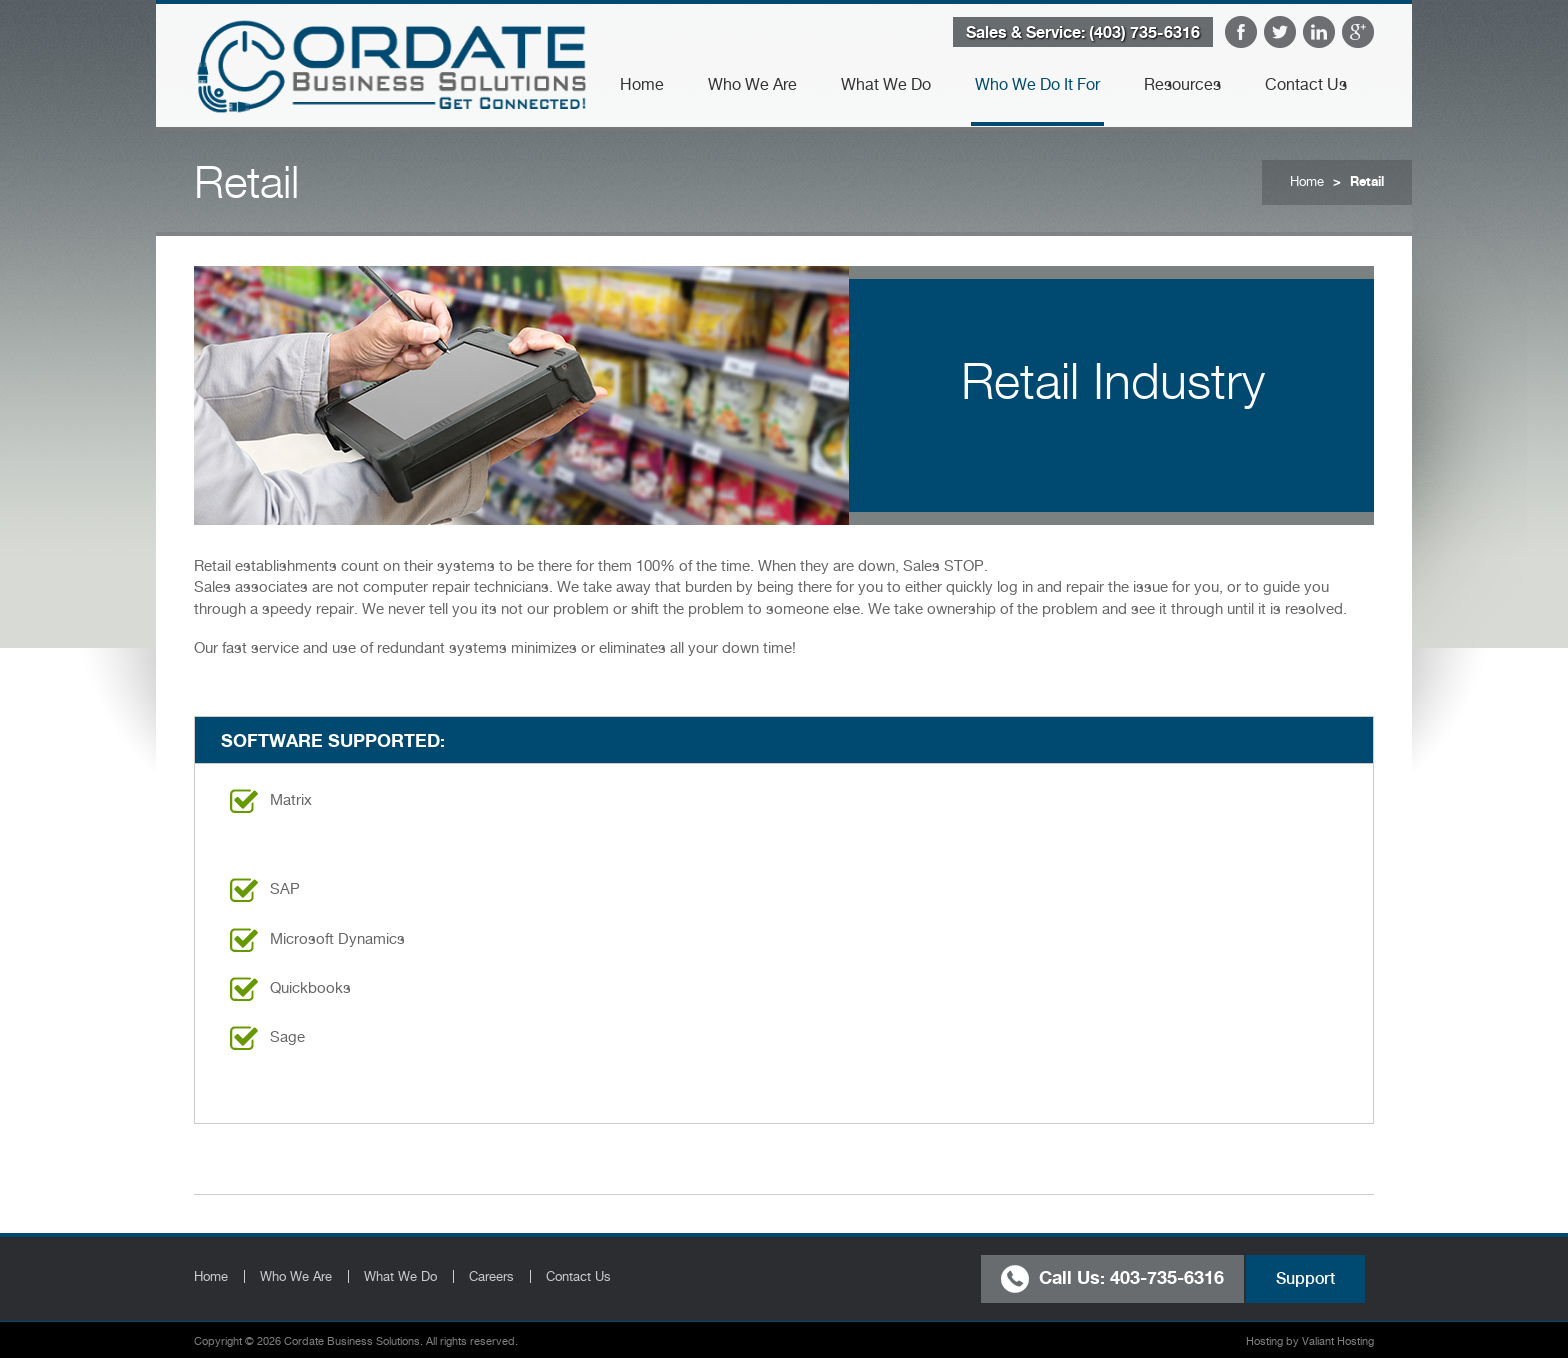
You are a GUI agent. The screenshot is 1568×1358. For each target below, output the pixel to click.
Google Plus (1358, 32)
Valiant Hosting (1338, 1341)
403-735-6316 (1167, 1276)
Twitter (1280, 32)
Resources (1182, 84)
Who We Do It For (1037, 84)
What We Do (886, 84)
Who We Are (752, 84)
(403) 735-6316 (1144, 32)
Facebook (1241, 32)
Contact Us (1306, 84)
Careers (491, 1276)
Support (1305, 1278)
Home (642, 84)
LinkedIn (1319, 32)
